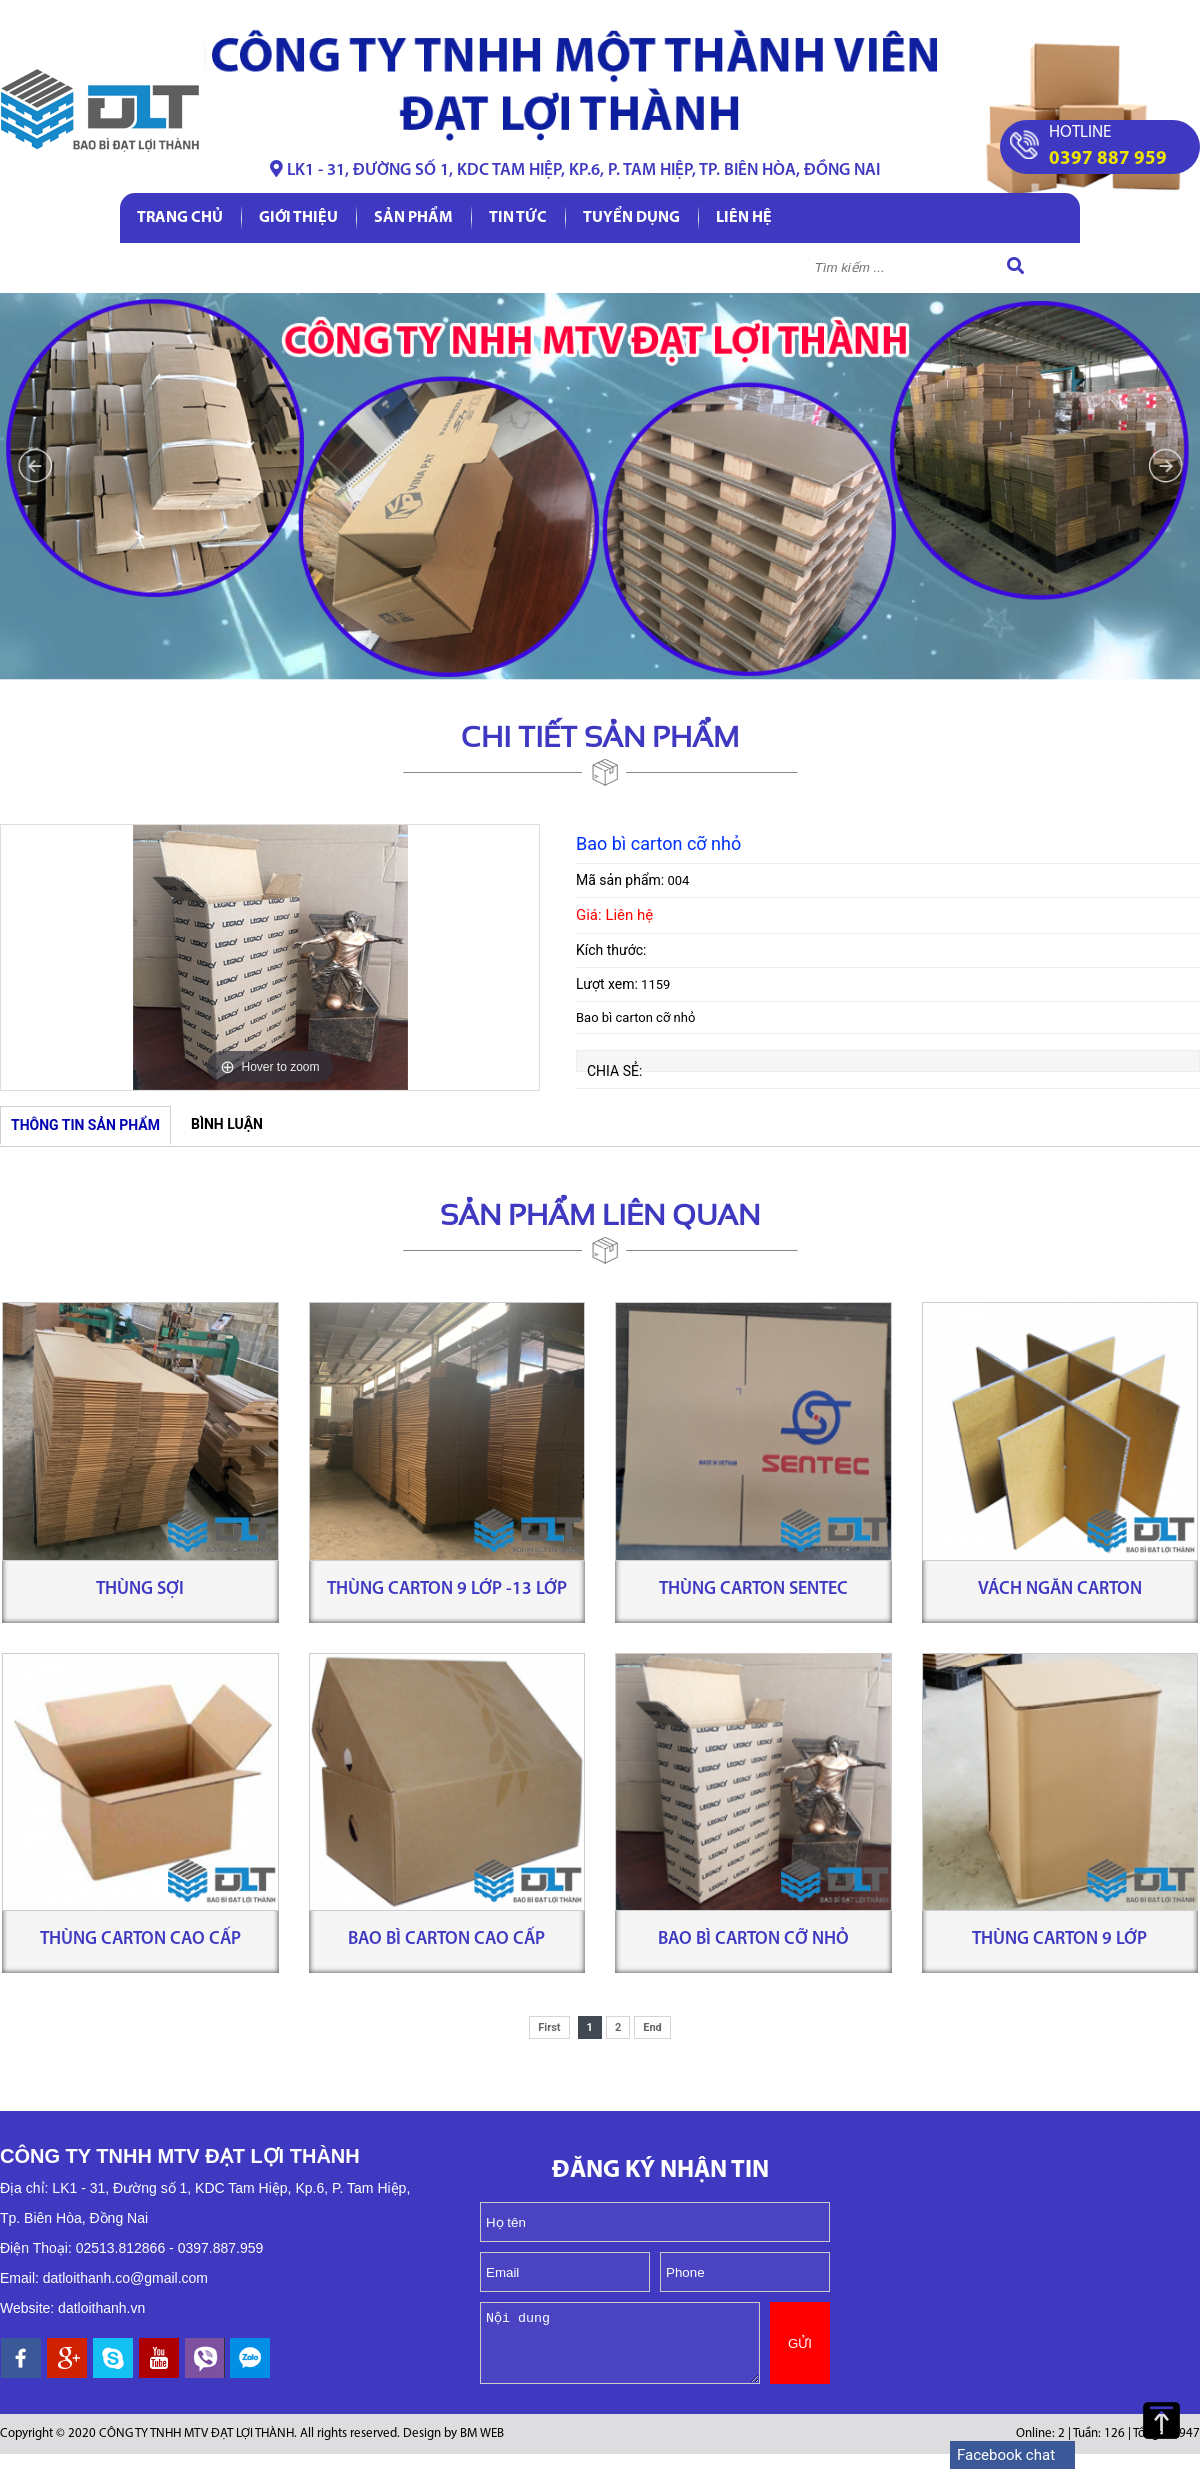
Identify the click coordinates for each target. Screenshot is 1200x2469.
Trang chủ (180, 218)
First (549, 2027)
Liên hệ (744, 218)
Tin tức (518, 218)
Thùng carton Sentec (753, 1589)
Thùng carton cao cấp (140, 1939)
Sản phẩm (413, 218)
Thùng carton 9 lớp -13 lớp (447, 1589)
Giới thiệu (298, 218)
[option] (270, 957)
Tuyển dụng (631, 218)
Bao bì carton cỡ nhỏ (753, 1939)
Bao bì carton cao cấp (446, 1939)
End (652, 2027)
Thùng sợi (140, 1589)
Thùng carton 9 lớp (1059, 1939)
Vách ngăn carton (1060, 1589)
